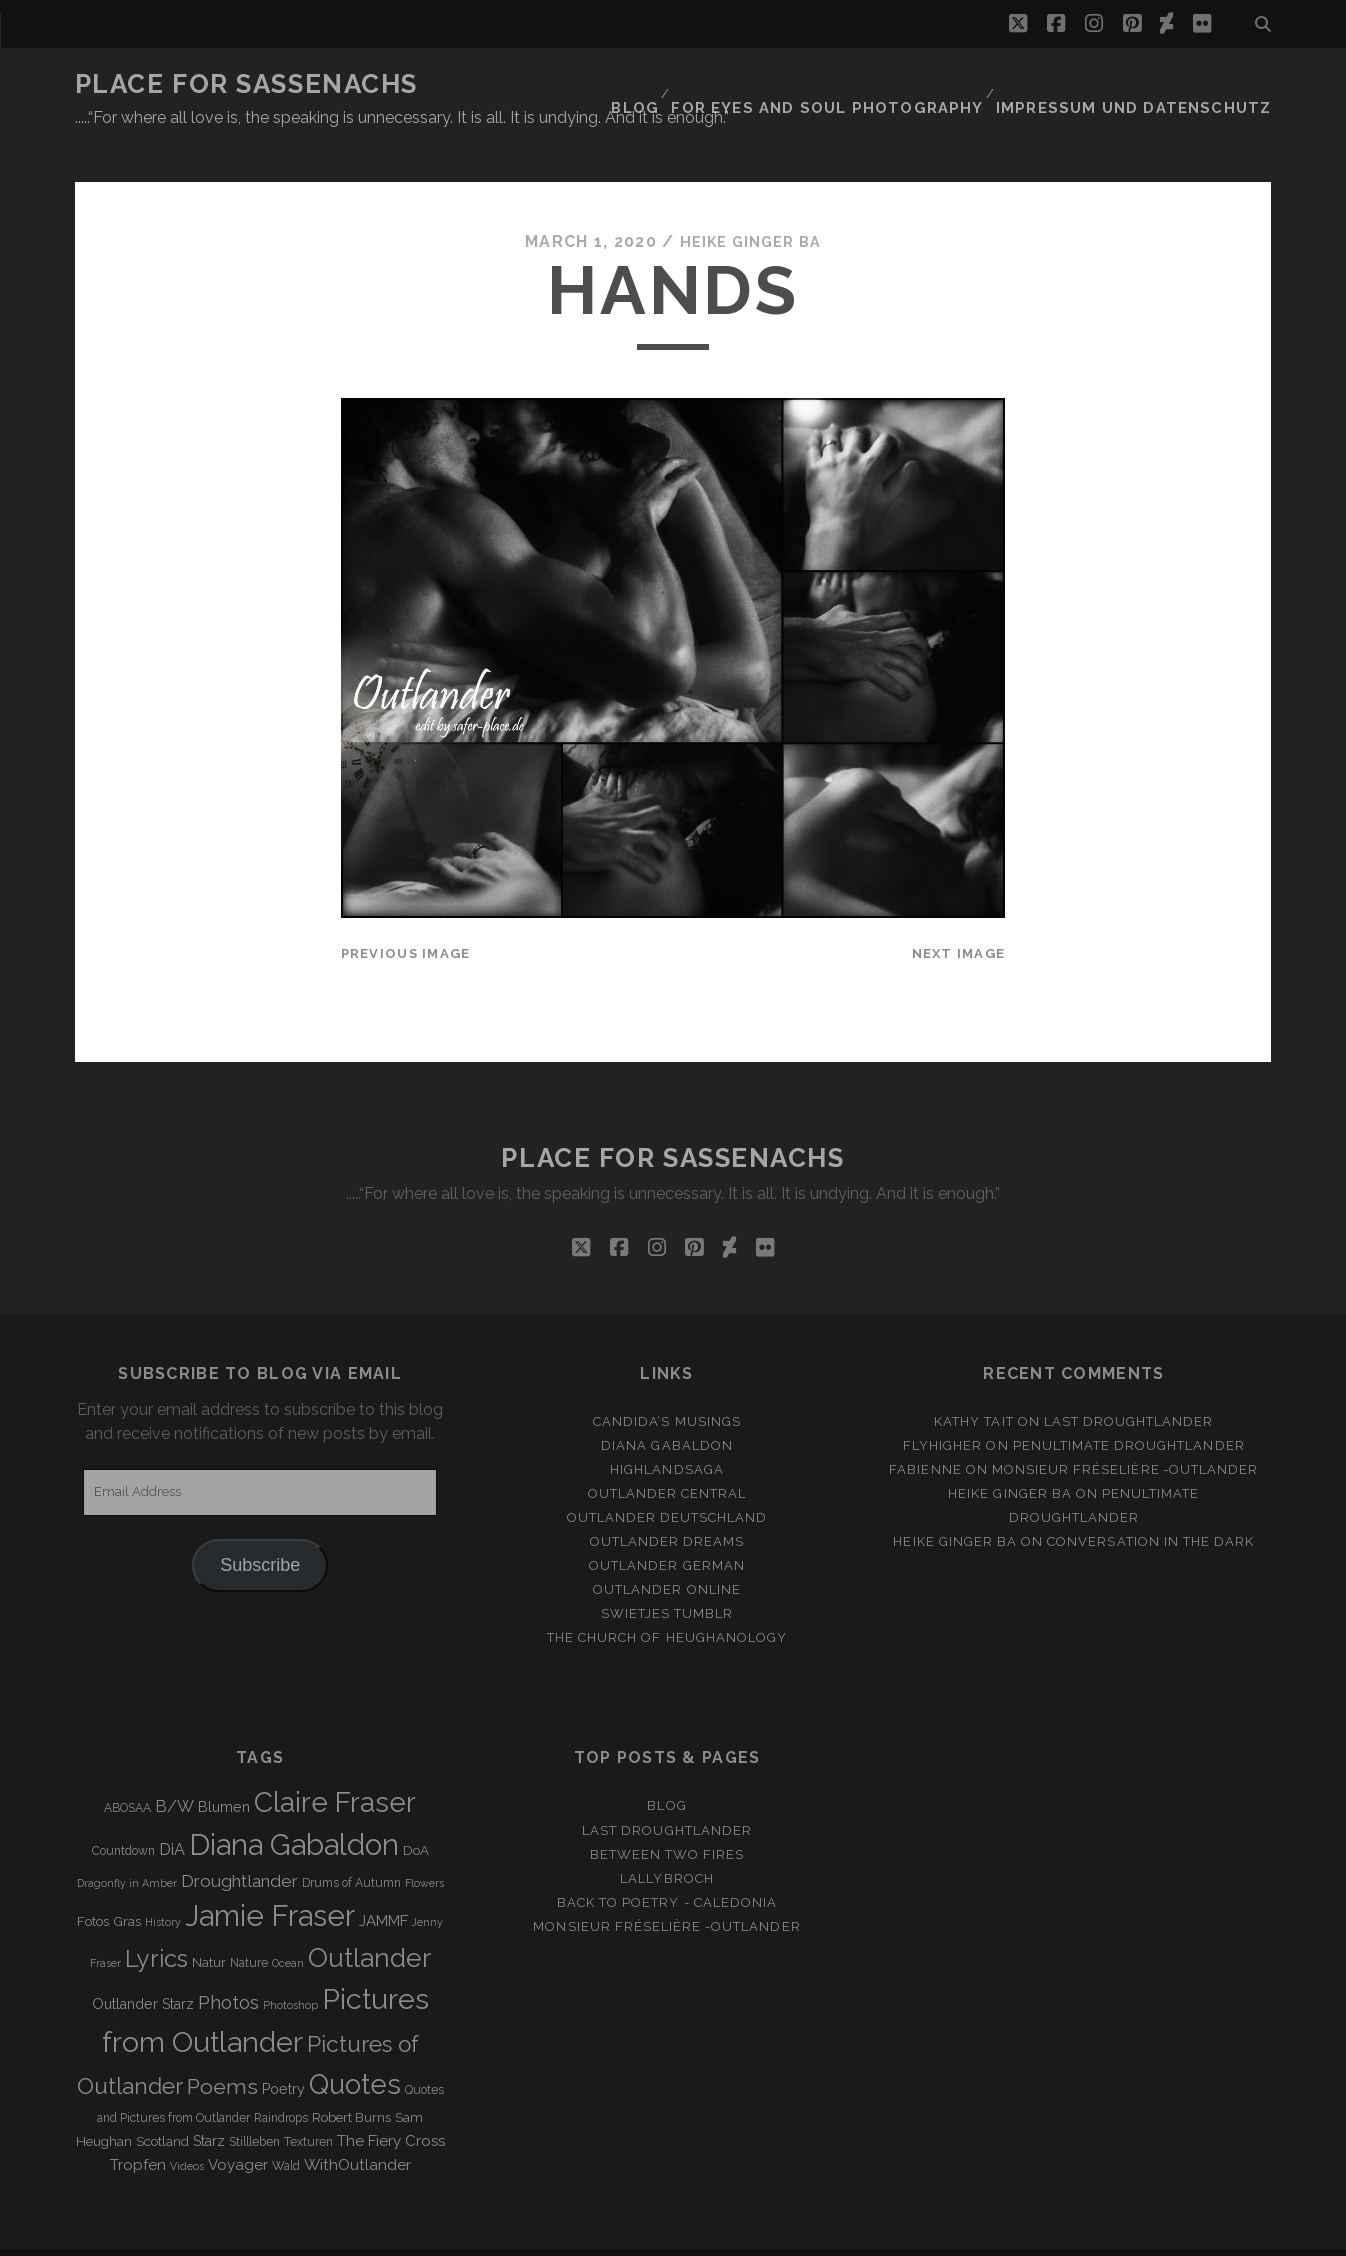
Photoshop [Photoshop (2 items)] (290, 1968)
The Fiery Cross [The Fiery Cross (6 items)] (391, 2104)
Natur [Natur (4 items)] (209, 1925)
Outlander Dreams (667, 1504)
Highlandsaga (667, 1432)
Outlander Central (667, 1456)
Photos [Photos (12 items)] (228, 1965)
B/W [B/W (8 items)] (174, 1770)
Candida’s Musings (667, 1384)
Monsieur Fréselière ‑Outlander (1125, 1432)
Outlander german (667, 1528)
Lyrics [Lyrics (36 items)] (156, 1922)
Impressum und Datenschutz (1151, 84)
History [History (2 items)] (163, 1885)
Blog (693, 84)
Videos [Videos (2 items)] (187, 2129)
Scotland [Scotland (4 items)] (162, 2104)
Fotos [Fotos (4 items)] (93, 1884)
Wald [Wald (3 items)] (286, 2129)
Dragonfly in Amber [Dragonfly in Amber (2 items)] (127, 1846)
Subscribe (260, 1528)
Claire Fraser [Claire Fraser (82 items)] (335, 1766)
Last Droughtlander (1129, 1384)
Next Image (959, 916)
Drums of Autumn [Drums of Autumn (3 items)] (351, 1846)
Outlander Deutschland (667, 1480)
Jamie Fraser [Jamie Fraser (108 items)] (270, 1878)
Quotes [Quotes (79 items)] (355, 2047)
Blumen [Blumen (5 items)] (224, 1771)
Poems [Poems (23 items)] (222, 2049)
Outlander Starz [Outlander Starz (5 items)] (143, 1967)
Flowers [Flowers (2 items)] (424, 1846)
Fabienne (925, 1432)
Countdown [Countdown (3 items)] (123, 1814)
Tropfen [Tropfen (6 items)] (138, 2128)
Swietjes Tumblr (667, 1576)
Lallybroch (666, 1841)
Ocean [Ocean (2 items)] (288, 1926)
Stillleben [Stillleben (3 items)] (254, 2105)
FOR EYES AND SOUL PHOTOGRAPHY (873, 84)
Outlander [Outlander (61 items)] (369, 1920)
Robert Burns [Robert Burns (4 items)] (351, 2080)
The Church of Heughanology (667, 1600)
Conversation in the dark (1150, 1504)
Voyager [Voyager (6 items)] (238, 2128)
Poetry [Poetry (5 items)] (283, 2052)
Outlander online (667, 1552)
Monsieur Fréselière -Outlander (666, 1889)
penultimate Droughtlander (1129, 1408)
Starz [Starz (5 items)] (209, 2104)
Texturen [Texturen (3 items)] (308, 2105)
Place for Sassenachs (246, 84)
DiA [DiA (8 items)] (172, 1812)
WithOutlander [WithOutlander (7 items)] (357, 2127)
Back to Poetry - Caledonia (667, 1865)
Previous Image (406, 916)
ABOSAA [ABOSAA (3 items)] (127, 1772)
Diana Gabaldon (667, 1408)
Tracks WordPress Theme (588, 2233)
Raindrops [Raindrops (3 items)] (281, 2081)
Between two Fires (667, 1817)
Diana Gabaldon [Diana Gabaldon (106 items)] (294, 1808)
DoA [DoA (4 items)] (416, 1813)
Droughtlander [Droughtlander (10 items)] (239, 1844)
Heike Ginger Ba (750, 204)
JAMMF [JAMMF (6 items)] (383, 1884)
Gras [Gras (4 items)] (127, 1884)
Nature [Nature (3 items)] (249, 1926)
